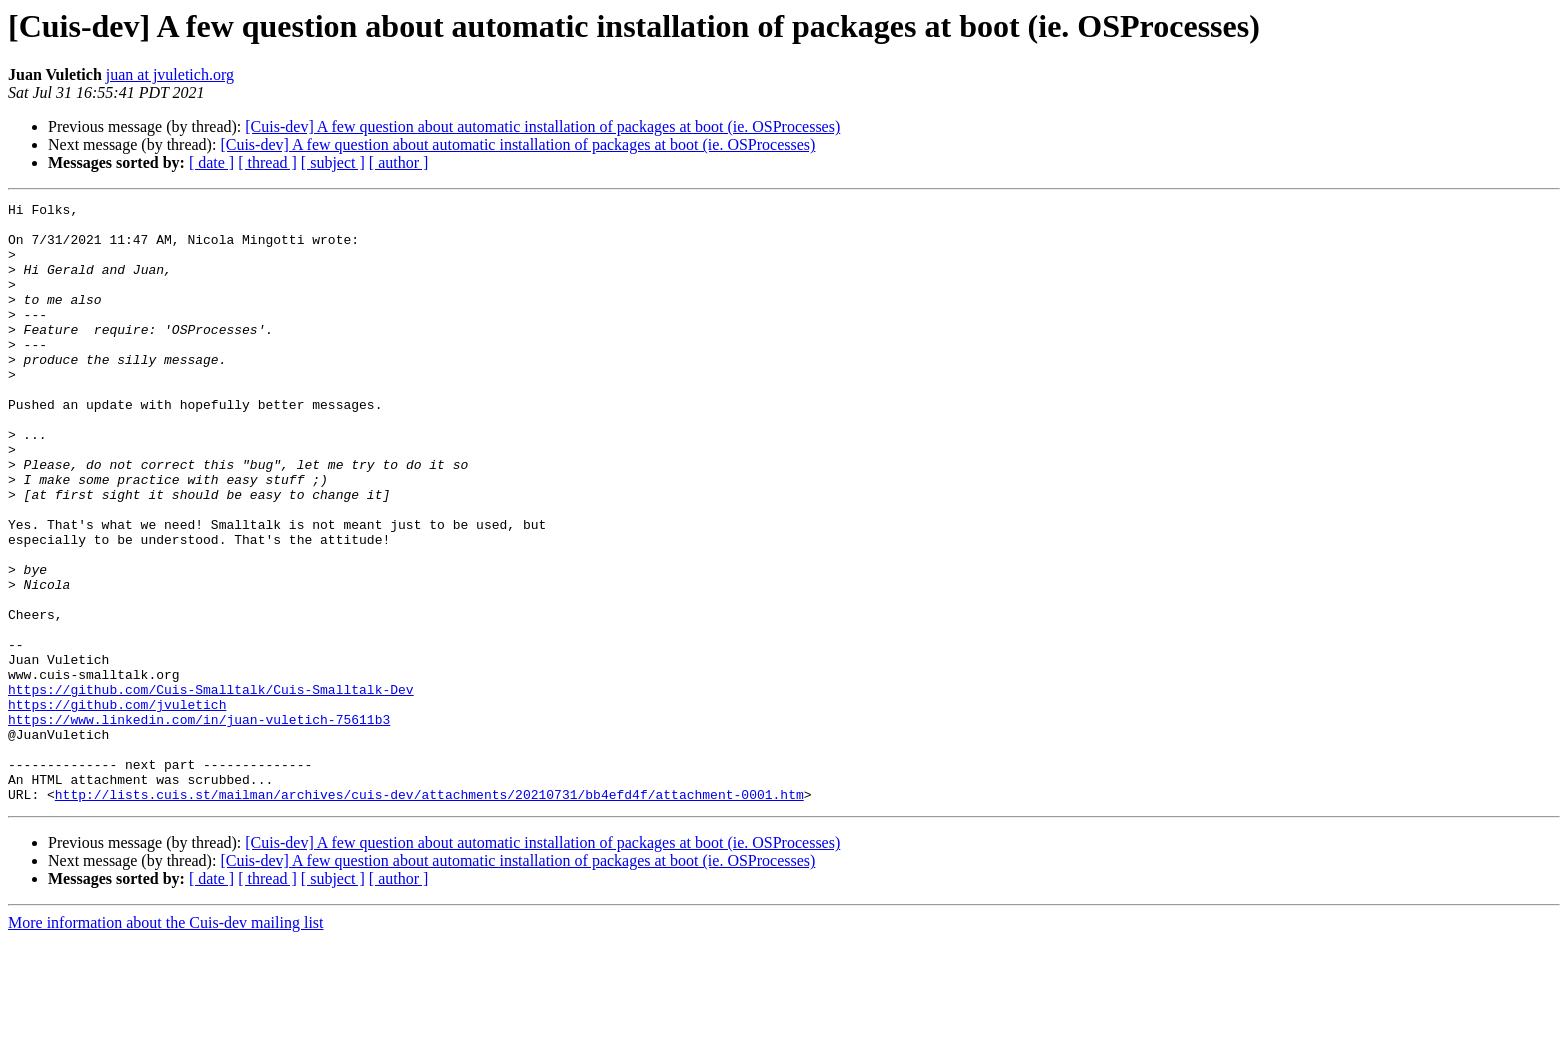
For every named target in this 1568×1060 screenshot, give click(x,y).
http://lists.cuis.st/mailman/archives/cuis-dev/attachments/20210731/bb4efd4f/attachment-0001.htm (429, 914)
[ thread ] (267, 162)
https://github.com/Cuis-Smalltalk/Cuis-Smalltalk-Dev (211, 788)
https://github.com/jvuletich (117, 806)
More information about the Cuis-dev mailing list (166, 1042)
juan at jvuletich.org (170, 74)
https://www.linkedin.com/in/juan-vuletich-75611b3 (199, 824)
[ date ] (211, 162)
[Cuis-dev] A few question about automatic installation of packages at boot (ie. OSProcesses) (542, 126)
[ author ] (399, 162)
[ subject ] (333, 162)
